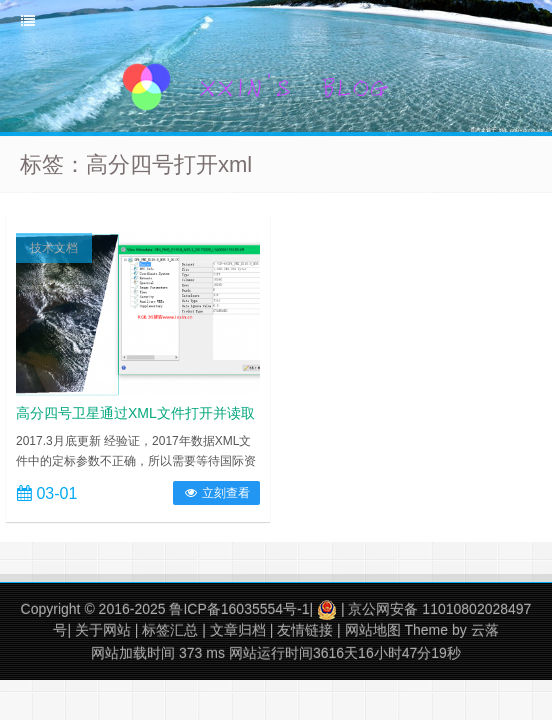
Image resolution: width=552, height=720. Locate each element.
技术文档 (54, 248)
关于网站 (103, 630)
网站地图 (373, 630)
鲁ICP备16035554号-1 (239, 609)
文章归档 (238, 630)
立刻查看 (216, 493)
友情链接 (305, 630)
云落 (485, 630)
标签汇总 (170, 630)
